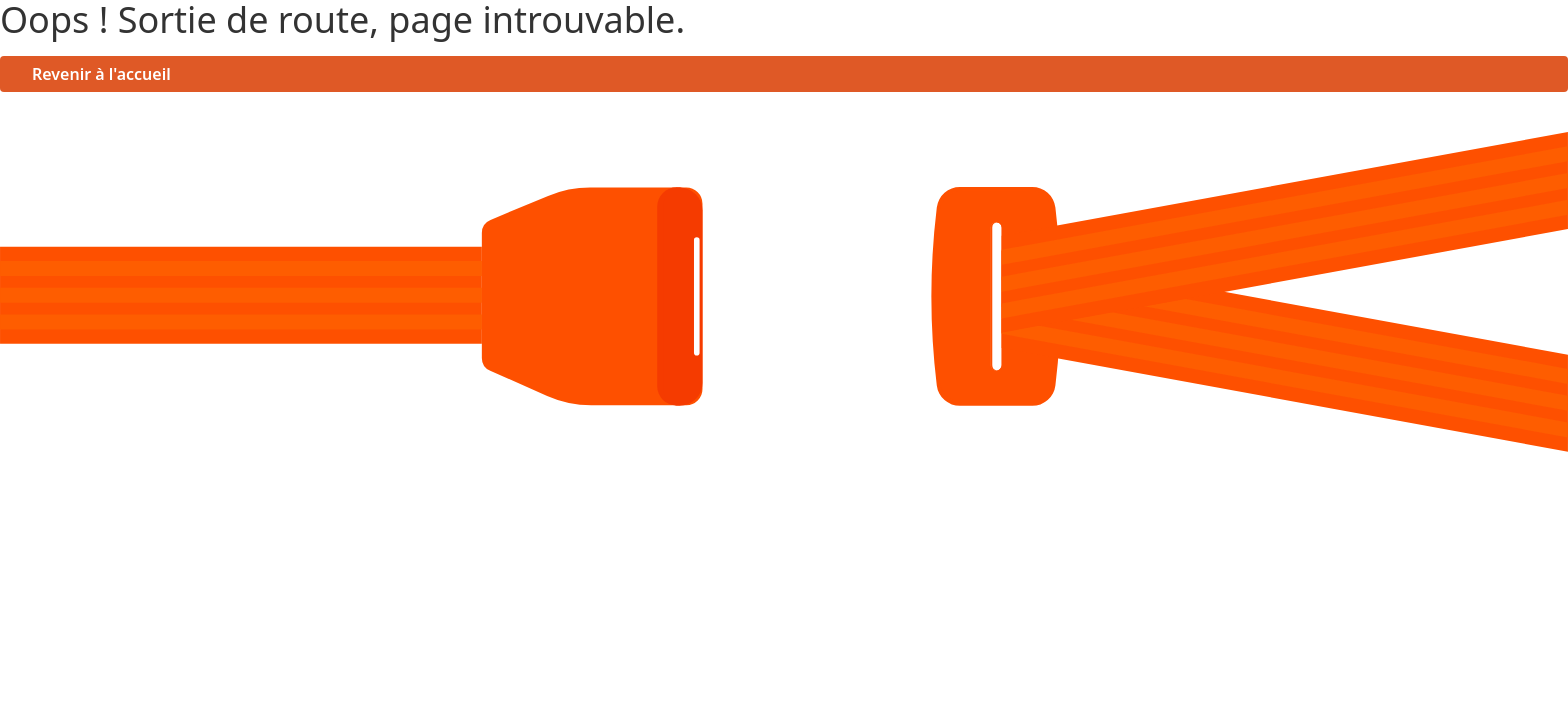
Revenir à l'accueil (101, 74)
